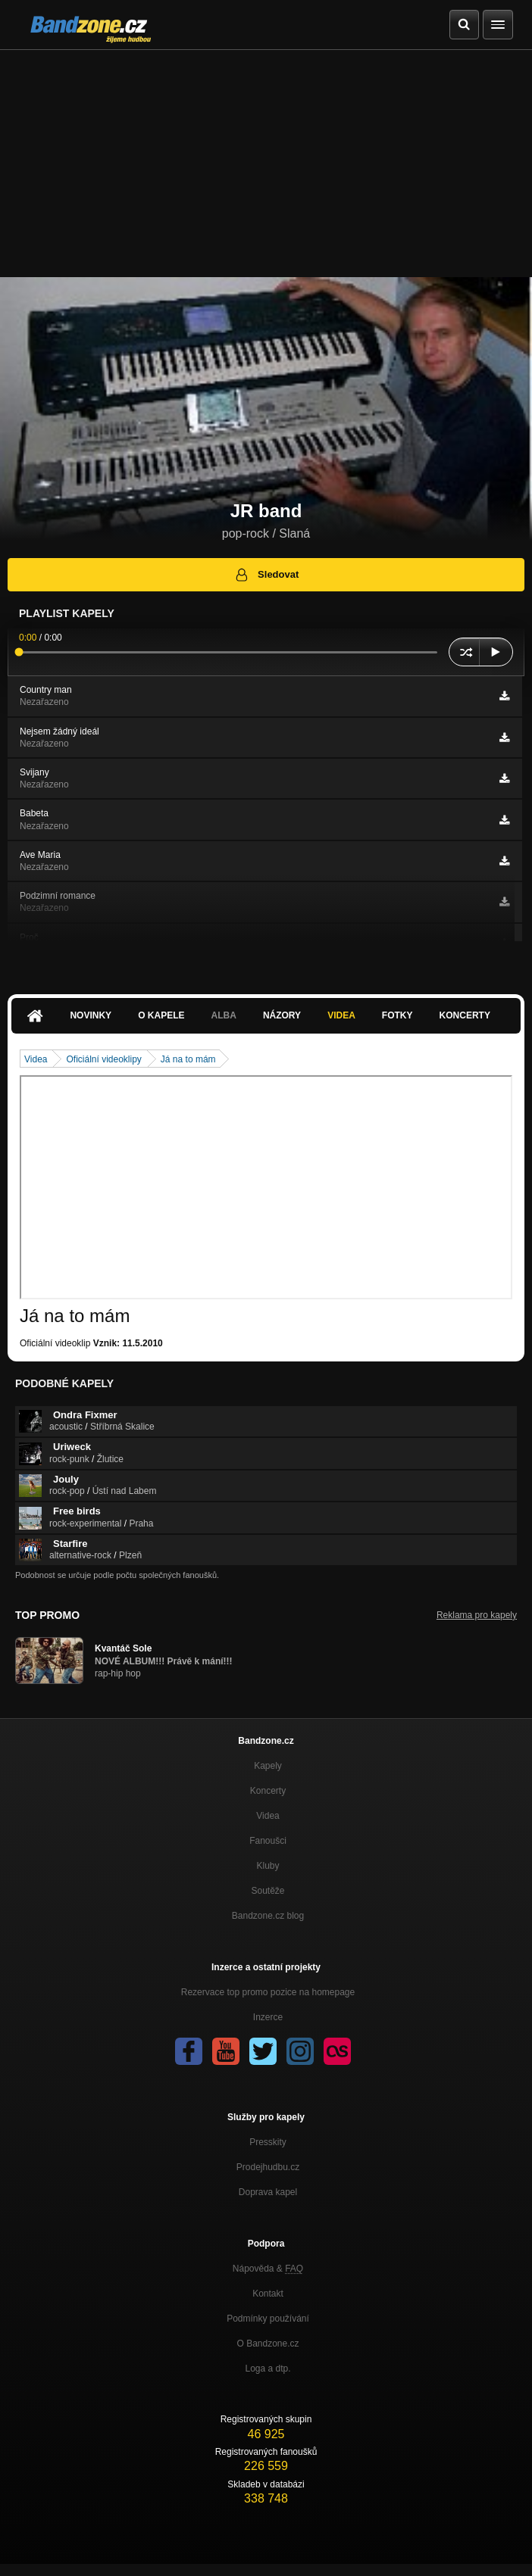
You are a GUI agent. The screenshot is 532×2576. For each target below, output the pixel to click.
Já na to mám (188, 1059)
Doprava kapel (268, 2192)
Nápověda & (268, 2268)
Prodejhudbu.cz (267, 2167)
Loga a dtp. (267, 2368)
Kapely (268, 1765)
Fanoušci (267, 1840)
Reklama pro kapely (477, 1615)
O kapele (161, 1015)
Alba (223, 1015)
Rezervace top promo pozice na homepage (268, 1992)
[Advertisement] (266, 164)
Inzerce (268, 2017)
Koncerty (465, 1015)
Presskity (267, 2142)
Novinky (90, 1015)
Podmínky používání (268, 2318)
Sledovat (266, 574)
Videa (341, 1015)
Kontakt (267, 2293)
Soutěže (267, 1890)
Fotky (397, 1015)
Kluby (267, 1865)
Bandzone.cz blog (268, 1915)
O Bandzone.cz (267, 2343)
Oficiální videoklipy (103, 1059)
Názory (282, 1015)
